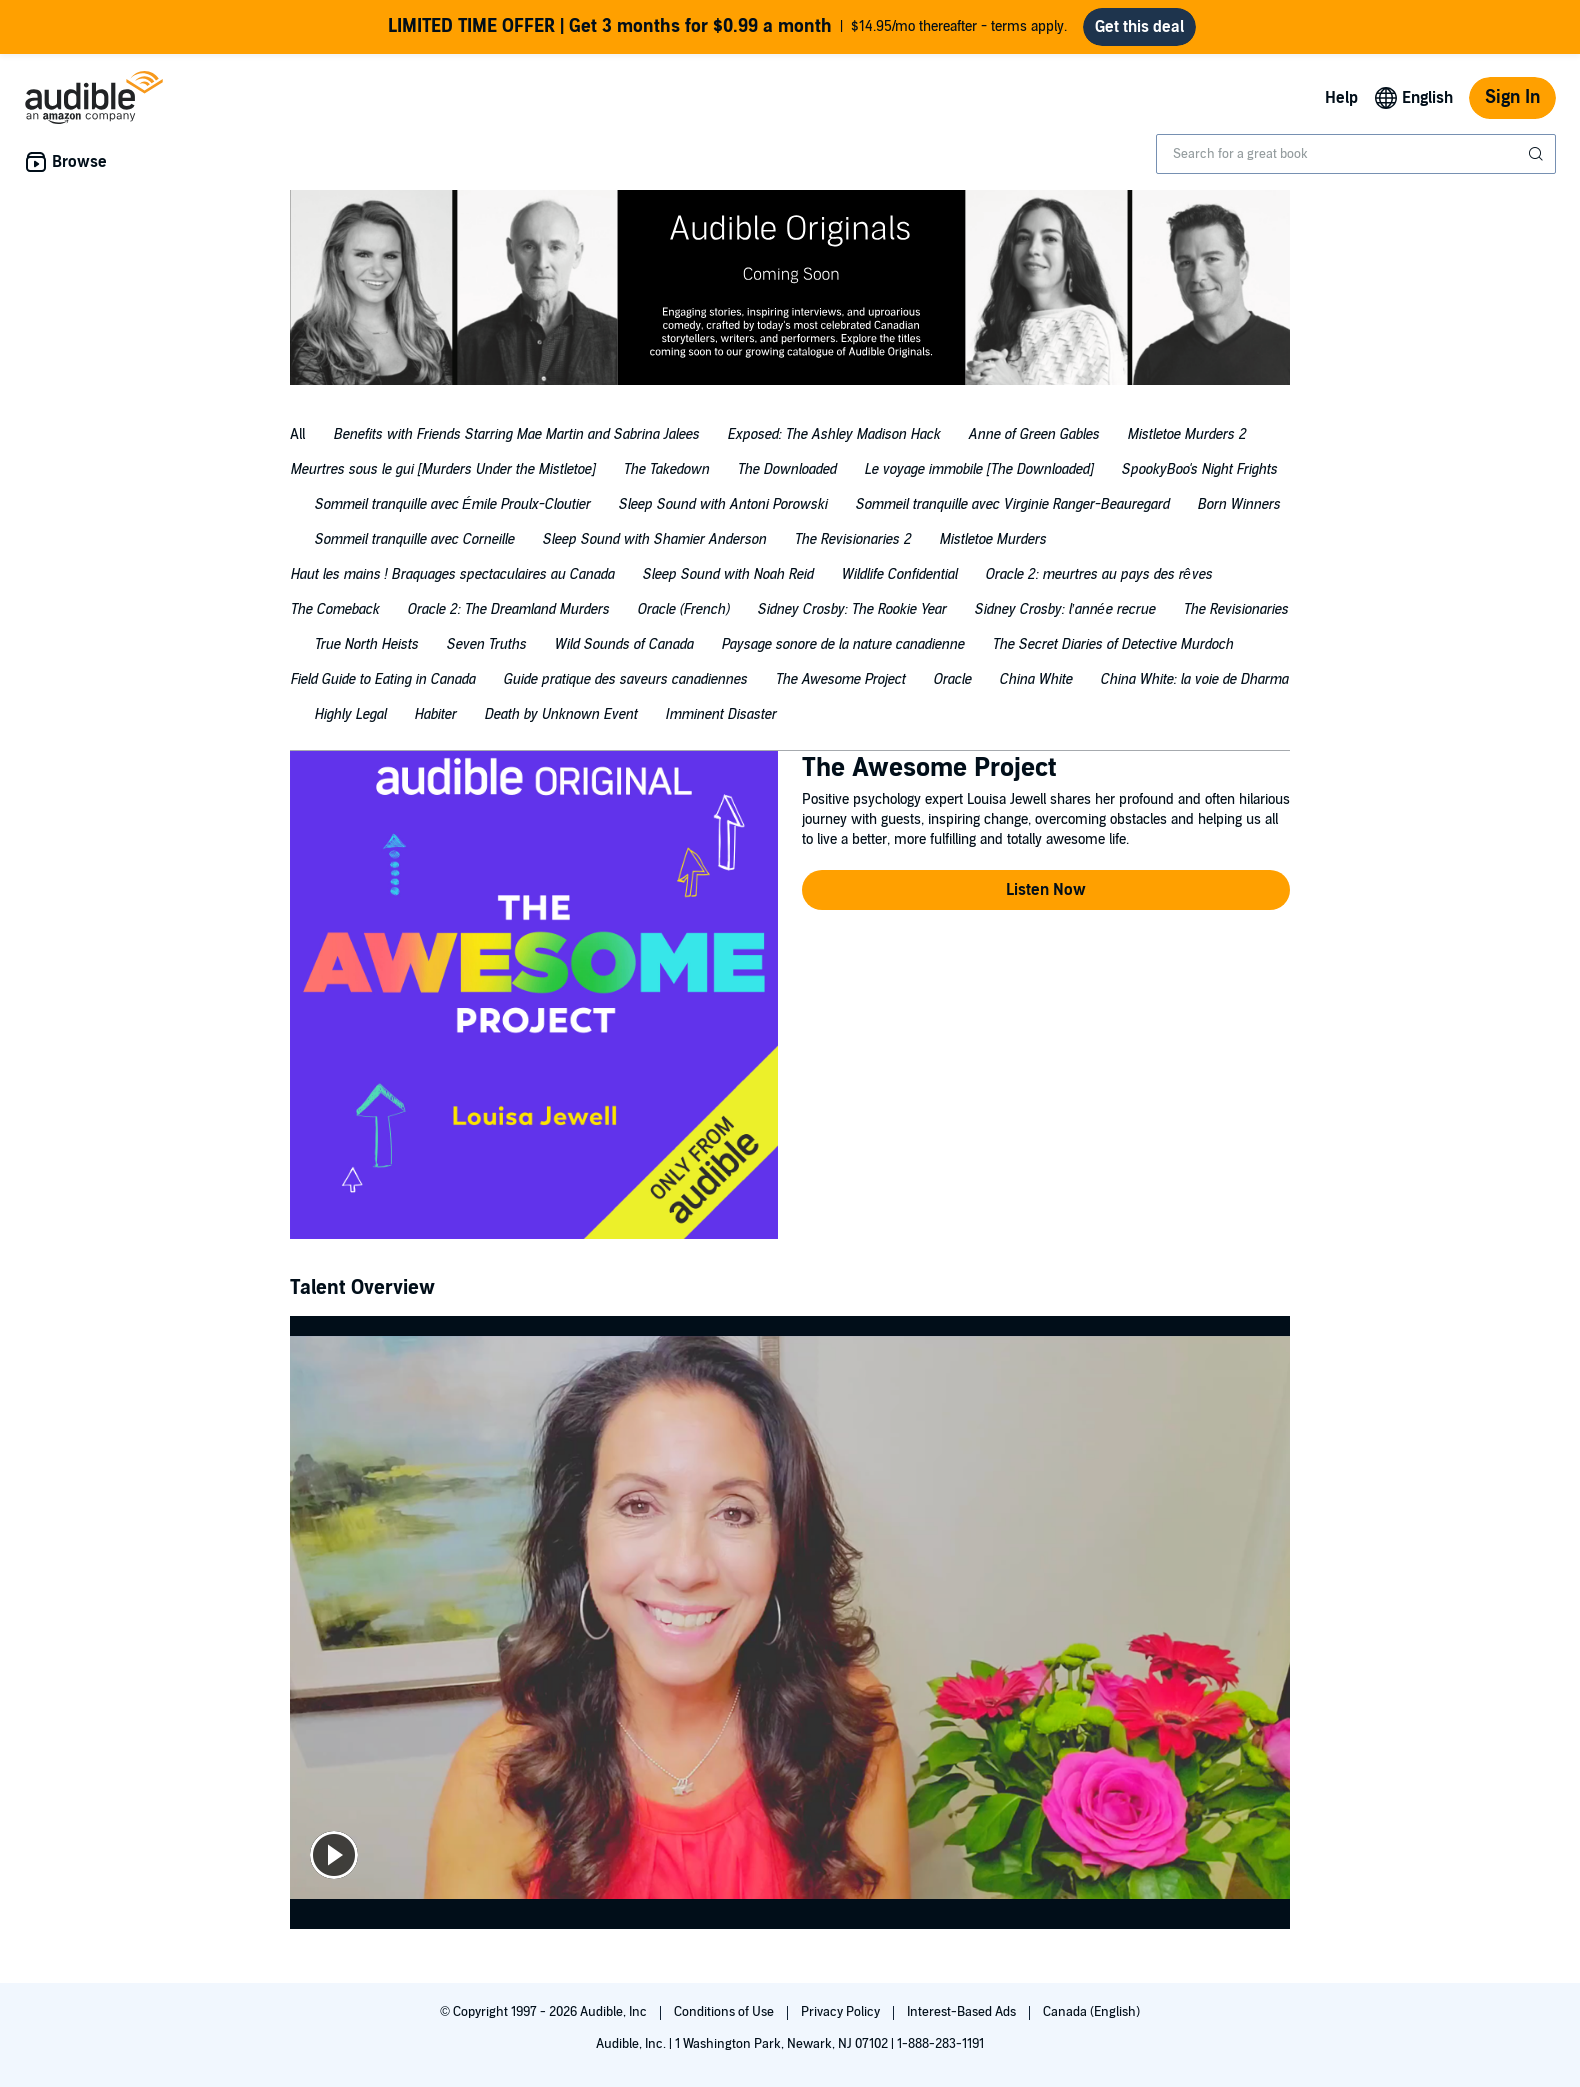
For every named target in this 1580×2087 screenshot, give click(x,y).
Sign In (1512, 97)
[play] (334, 1855)
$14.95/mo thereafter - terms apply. (727, 27)
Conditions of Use (725, 2012)
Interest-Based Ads (963, 2012)
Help (1341, 98)
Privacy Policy (842, 2012)
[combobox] (1356, 154)
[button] (1046, 890)
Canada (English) (1091, 2012)
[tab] (297, 437)
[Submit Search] (1538, 154)
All (297, 434)
